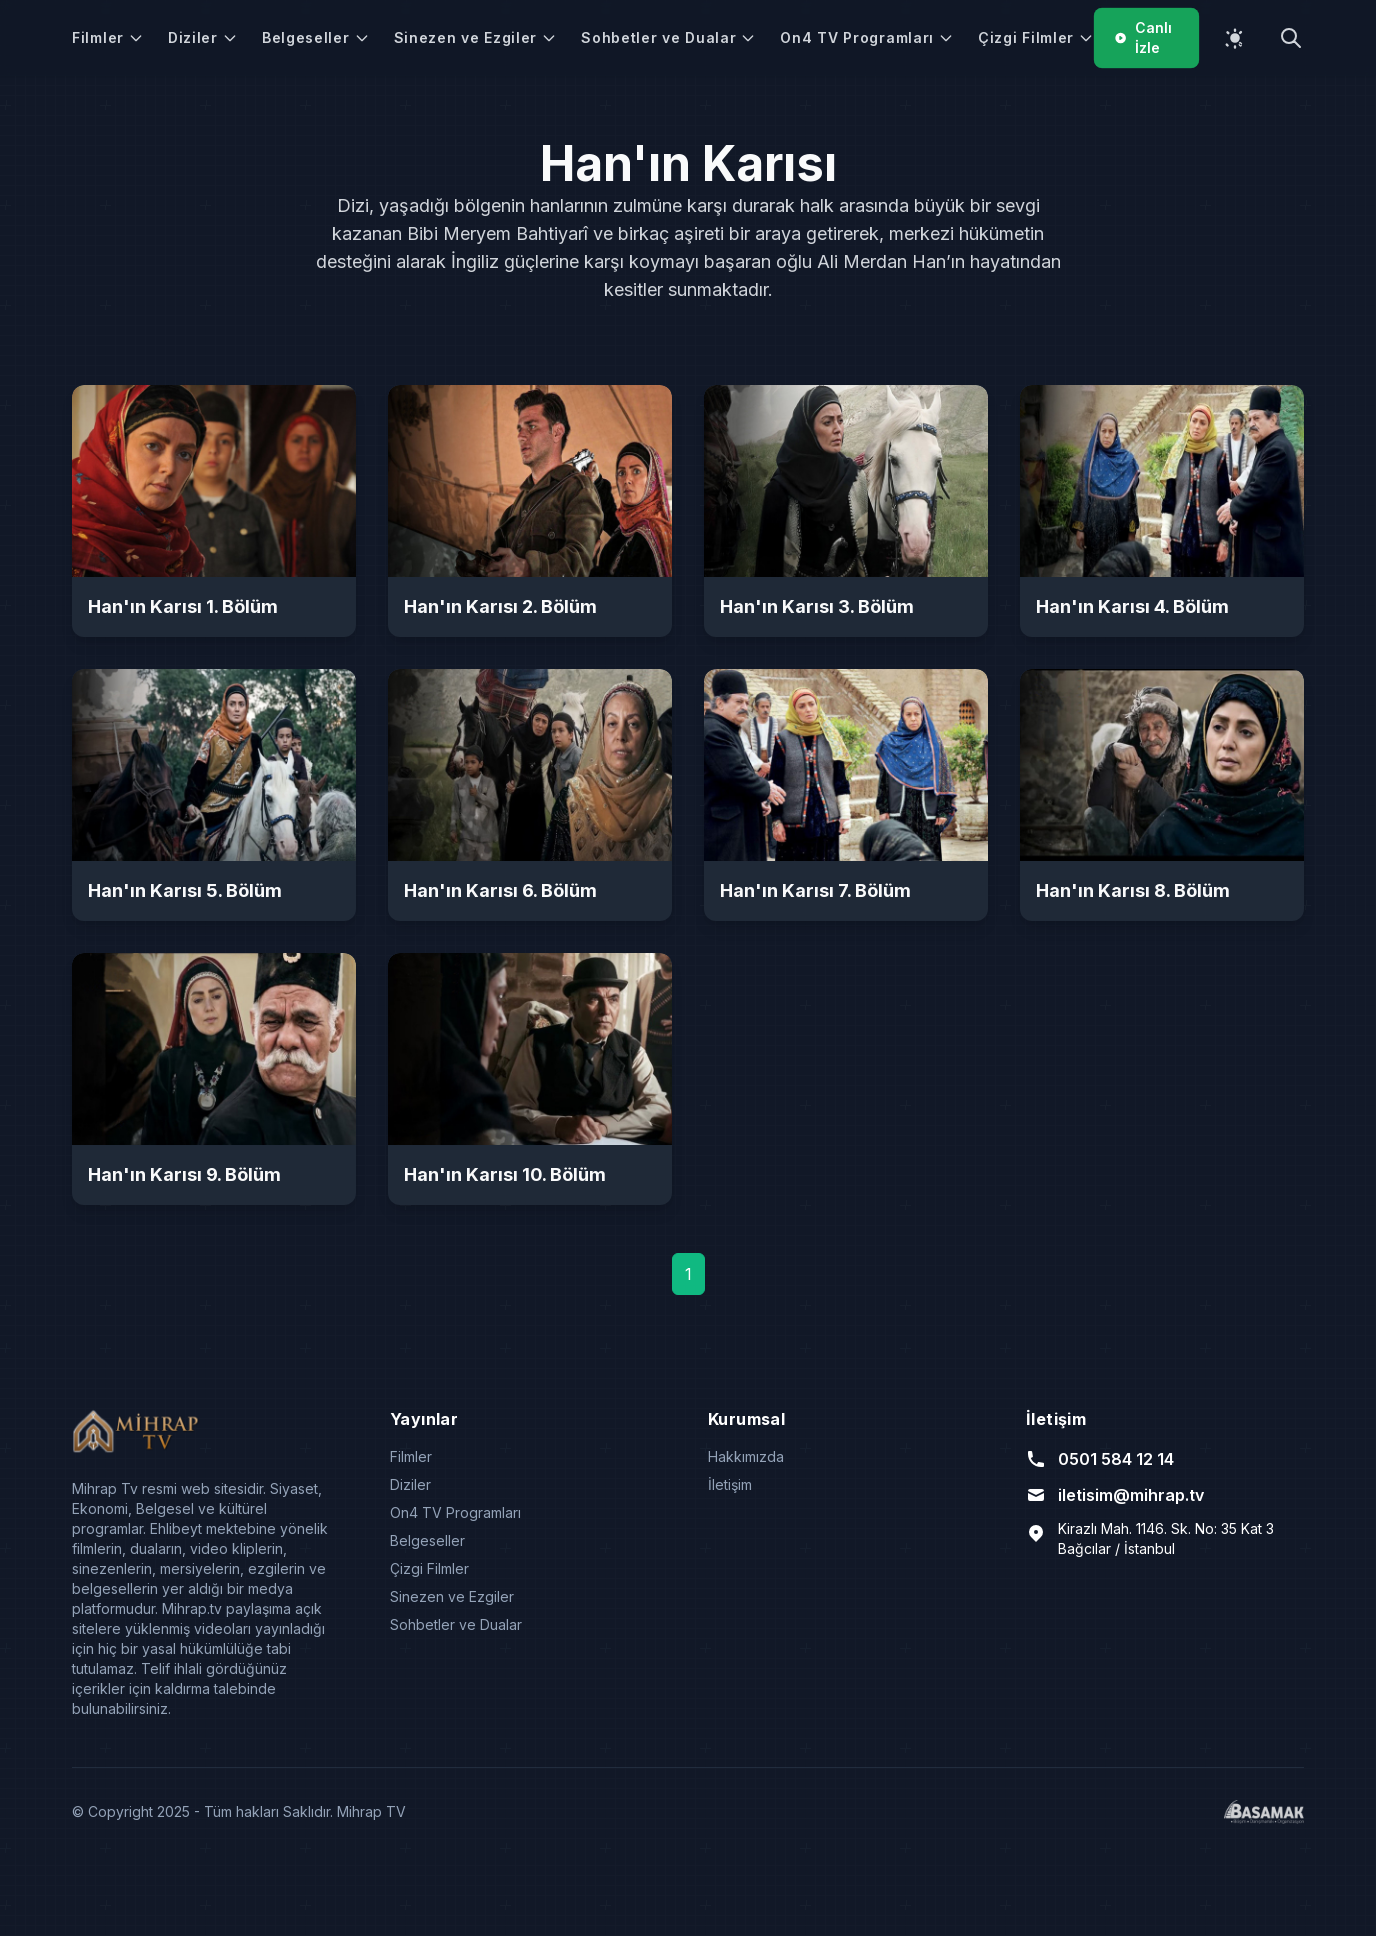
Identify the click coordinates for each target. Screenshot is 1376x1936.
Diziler (203, 37)
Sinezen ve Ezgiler (476, 37)
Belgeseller (316, 37)
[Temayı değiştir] (1235, 38)
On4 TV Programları (867, 37)
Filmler (108, 37)
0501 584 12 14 (1100, 1459)
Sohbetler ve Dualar (668, 37)
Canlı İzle (1143, 37)
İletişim (730, 1484)
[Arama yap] (1291, 38)
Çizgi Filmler (1036, 37)
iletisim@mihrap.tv (1115, 1495)
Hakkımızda (746, 1456)
